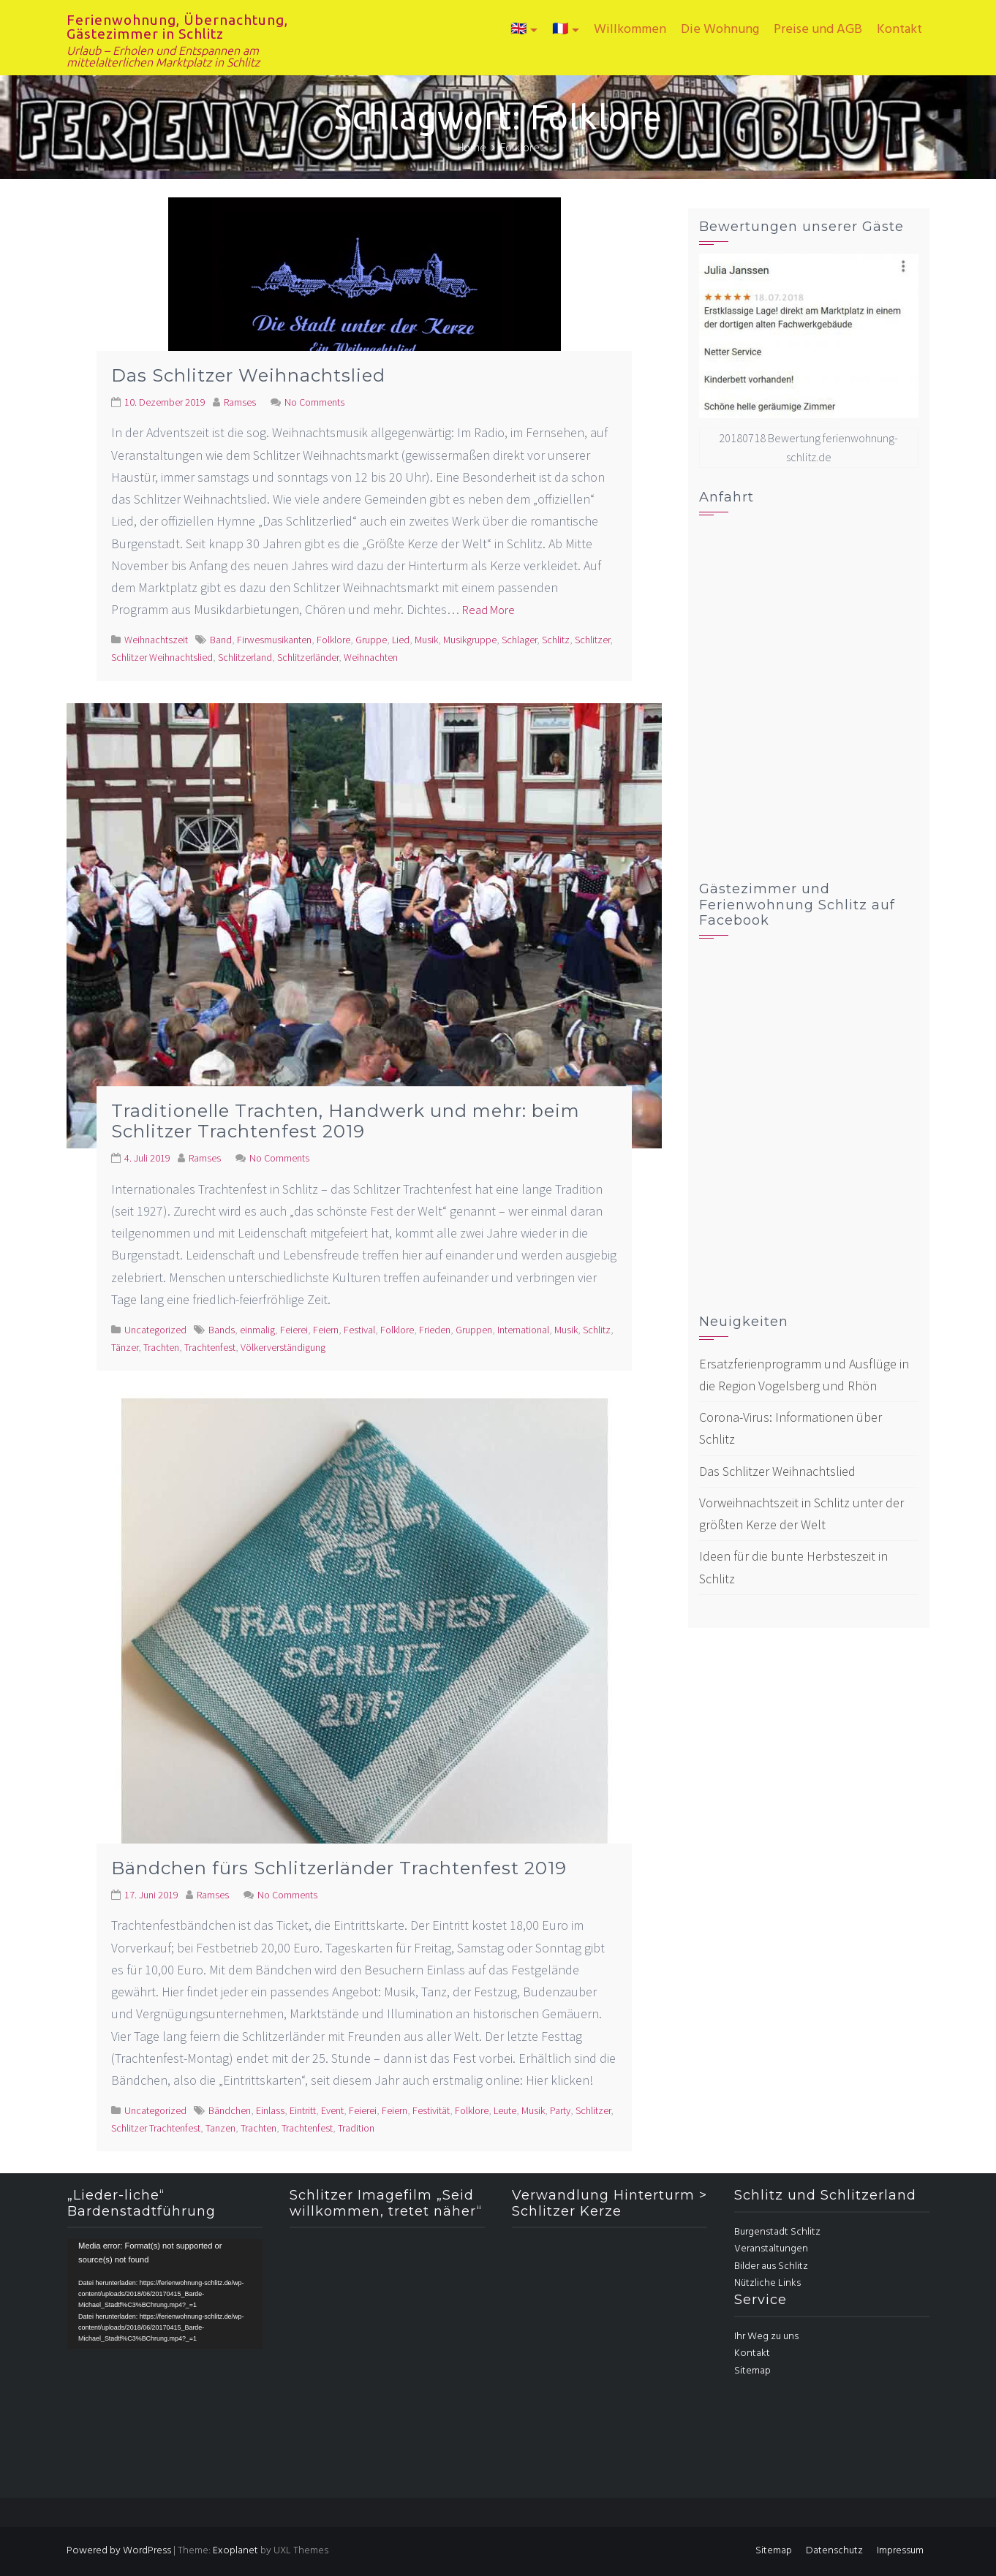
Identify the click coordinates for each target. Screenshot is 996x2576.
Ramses (240, 402)
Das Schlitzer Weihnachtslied (248, 375)
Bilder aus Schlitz (771, 2266)
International (523, 1329)
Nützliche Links (767, 2283)
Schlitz (556, 639)
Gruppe (371, 639)
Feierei (294, 1329)
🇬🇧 (518, 29)
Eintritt (303, 2110)
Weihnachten (371, 657)
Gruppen (474, 1329)
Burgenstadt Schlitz (777, 2232)
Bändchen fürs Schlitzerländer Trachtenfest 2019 (339, 1868)
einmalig (257, 1329)
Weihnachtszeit (156, 639)
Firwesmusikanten (274, 639)
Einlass (270, 2110)
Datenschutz (834, 2550)
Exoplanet (235, 2550)
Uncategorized (155, 1329)
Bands (221, 1329)
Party (560, 2110)
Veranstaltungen (771, 2248)
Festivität (431, 2110)
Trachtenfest (209, 1347)
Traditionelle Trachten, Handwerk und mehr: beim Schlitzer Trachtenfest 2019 (345, 1121)
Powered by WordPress (119, 2550)
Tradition (356, 2127)
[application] (165, 2294)
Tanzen (220, 2127)
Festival (359, 1329)
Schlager (519, 639)
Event (332, 2110)
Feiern (326, 1329)
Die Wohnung (720, 29)
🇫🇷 (560, 29)
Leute (505, 2110)
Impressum (900, 2550)
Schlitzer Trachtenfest (155, 2127)
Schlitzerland (245, 657)
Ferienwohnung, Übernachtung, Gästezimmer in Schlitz (177, 27)
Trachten (161, 1347)
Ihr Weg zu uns (766, 2336)
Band (221, 639)
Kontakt (899, 29)
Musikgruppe (470, 639)
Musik (426, 639)
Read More (488, 609)
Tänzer (124, 1347)
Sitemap (752, 2371)
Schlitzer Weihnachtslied (162, 657)
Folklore (333, 639)
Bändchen (229, 2110)
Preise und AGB (818, 29)
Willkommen (630, 29)
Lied (401, 639)
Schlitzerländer (308, 657)
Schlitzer (592, 639)
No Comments (314, 402)
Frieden (434, 1329)
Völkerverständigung (283, 1347)
